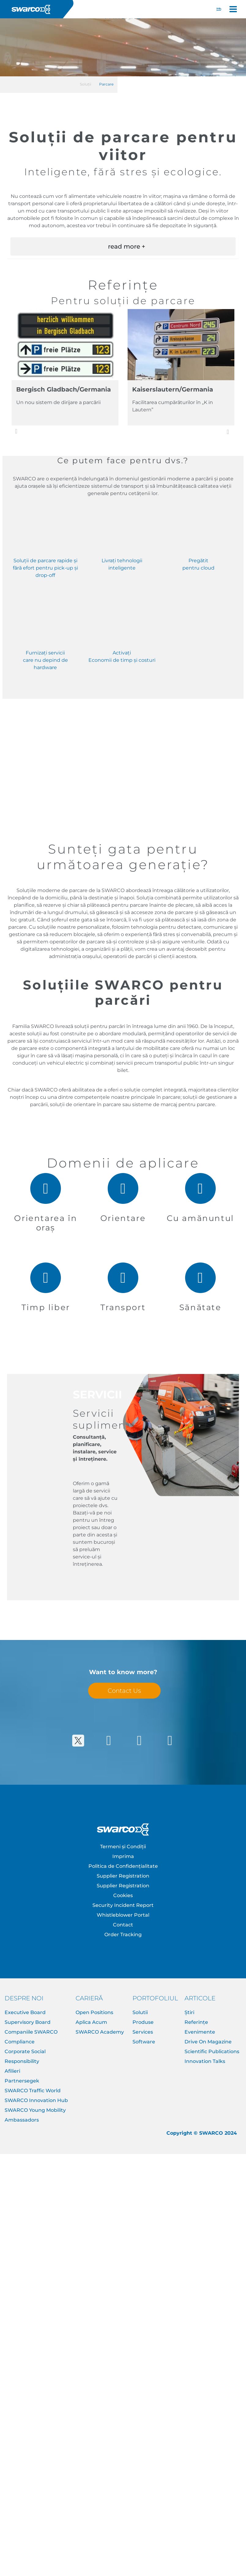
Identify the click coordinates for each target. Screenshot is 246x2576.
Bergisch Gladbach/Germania (63, 389)
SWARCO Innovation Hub (36, 2100)
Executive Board (25, 2012)
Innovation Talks (204, 2061)
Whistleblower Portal (123, 1915)
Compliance (20, 2042)
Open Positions (94, 2012)
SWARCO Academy (100, 2032)
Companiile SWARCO (31, 2032)
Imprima (123, 1856)
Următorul (232, 431)
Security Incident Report (123, 1905)
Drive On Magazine (208, 2042)
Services (142, 2032)
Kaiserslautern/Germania (172, 389)
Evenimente (199, 2032)
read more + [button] (126, 246)
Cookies (123, 1895)
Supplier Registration (123, 1876)
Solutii (140, 2012)
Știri (189, 2012)
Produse (143, 2022)
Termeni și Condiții (123, 1846)
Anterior (16, 431)
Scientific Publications (211, 2051)
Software (143, 2042)
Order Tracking (123, 1934)
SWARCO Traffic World (33, 2090)
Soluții (85, 84)
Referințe (196, 2022)
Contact (123, 1925)
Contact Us (124, 1690)
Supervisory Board (27, 2022)
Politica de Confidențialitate (123, 1866)
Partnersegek (22, 2081)
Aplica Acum (91, 2022)
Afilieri (12, 2071)
